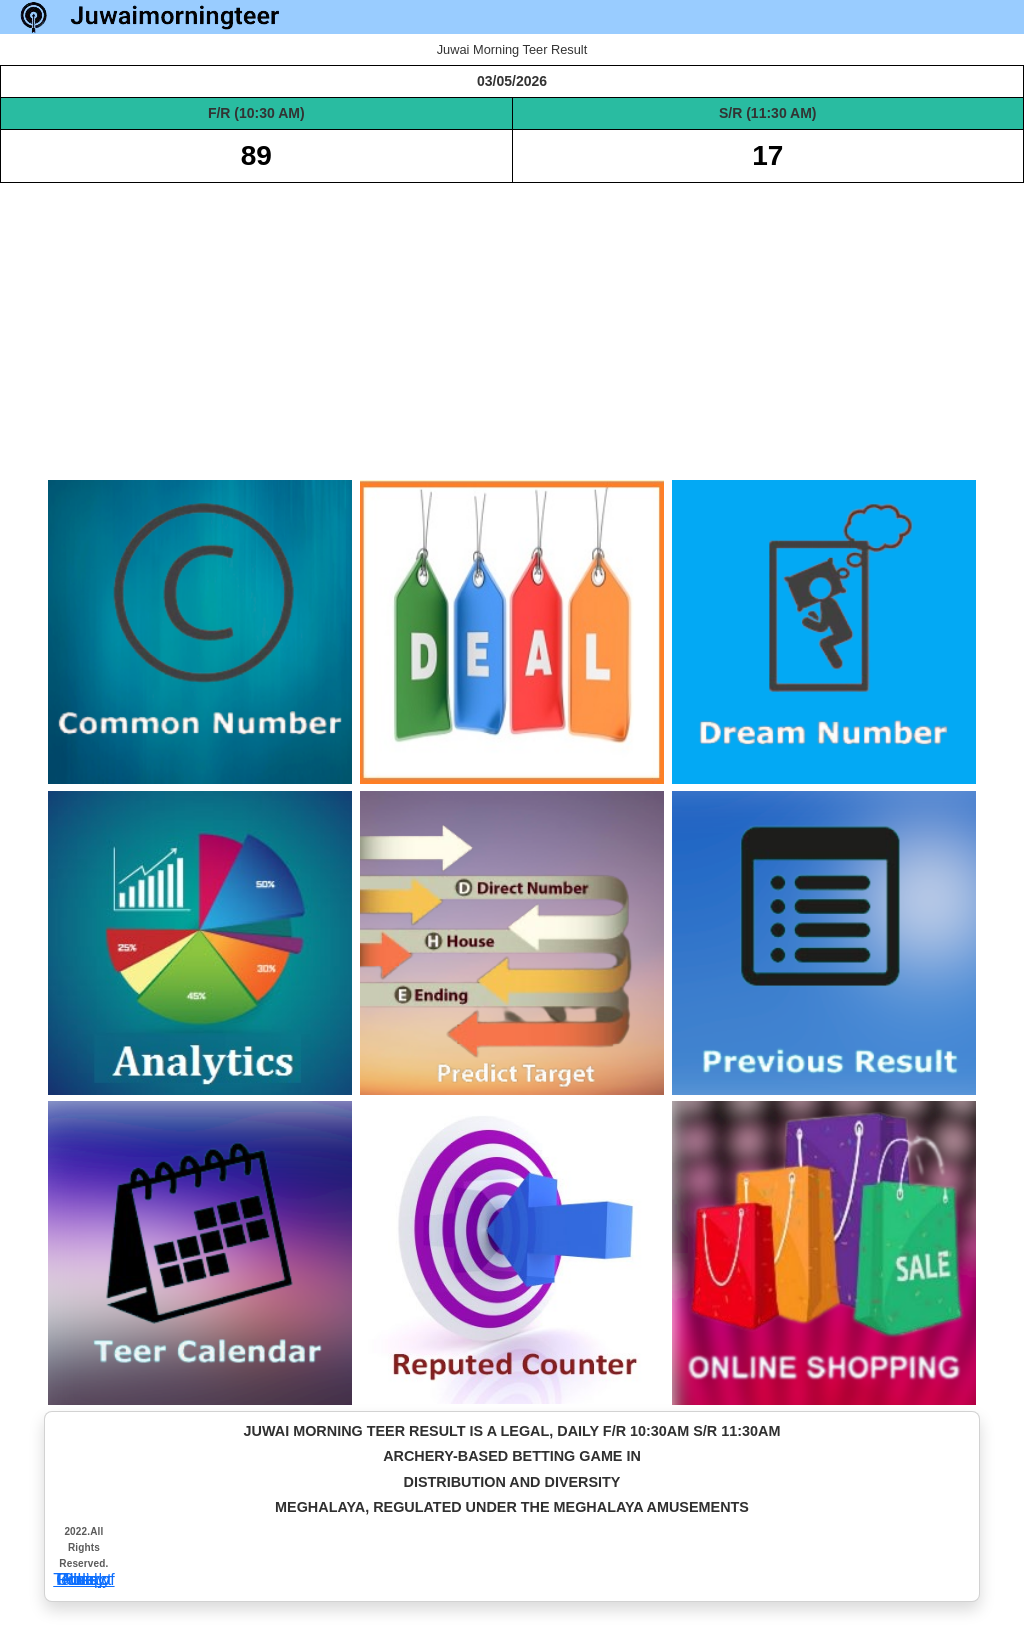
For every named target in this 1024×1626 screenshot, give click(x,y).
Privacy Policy (84, 1579)
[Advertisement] (512, 323)
